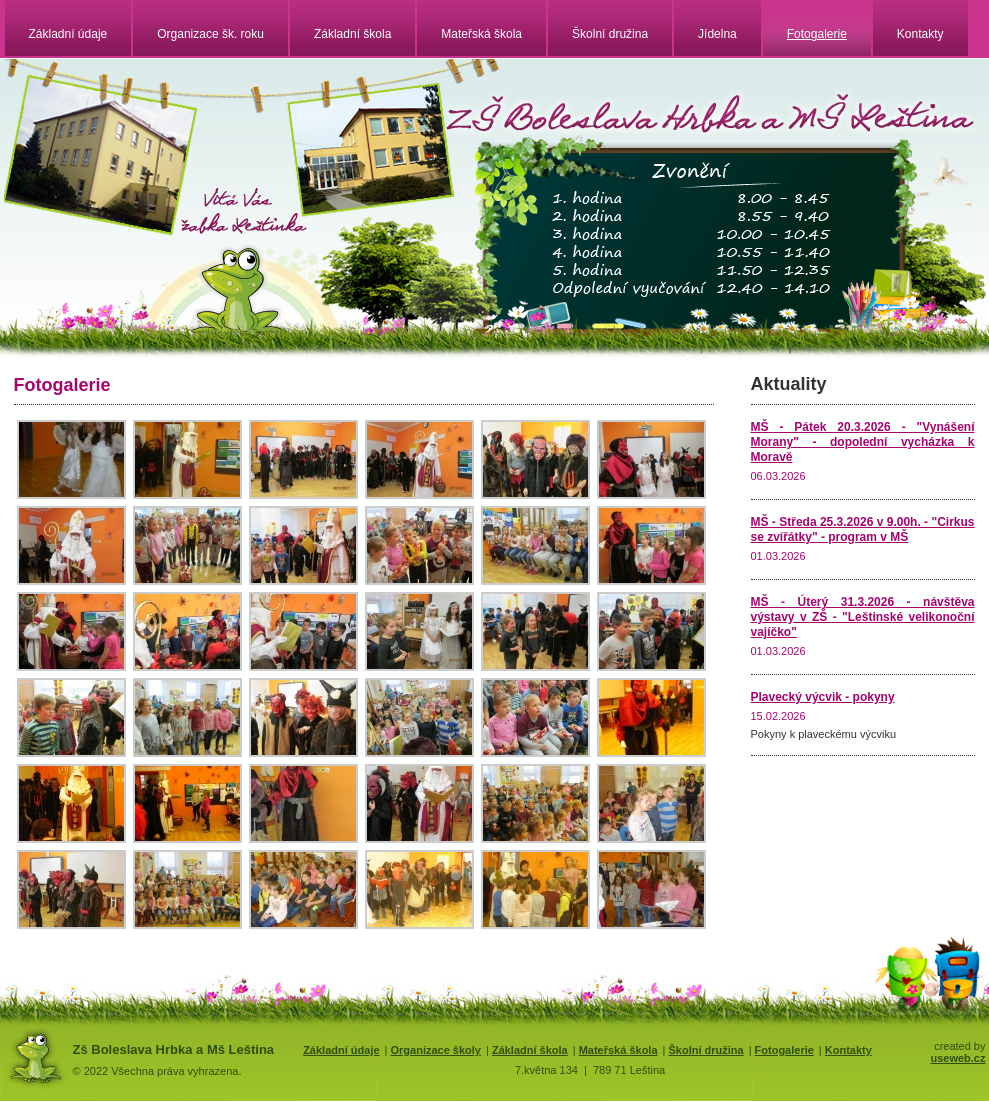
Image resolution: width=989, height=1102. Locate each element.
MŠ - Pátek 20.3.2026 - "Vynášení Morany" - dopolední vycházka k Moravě (863, 442)
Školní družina (610, 34)
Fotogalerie (817, 34)
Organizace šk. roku (210, 34)
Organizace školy (435, 1050)
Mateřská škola (481, 34)
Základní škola (352, 34)
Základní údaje (68, 34)
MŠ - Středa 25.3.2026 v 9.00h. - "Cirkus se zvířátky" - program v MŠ (863, 529)
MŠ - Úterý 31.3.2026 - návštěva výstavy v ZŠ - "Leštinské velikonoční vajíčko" (863, 617)
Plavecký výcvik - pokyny (823, 697)
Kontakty (920, 34)
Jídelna (717, 34)
